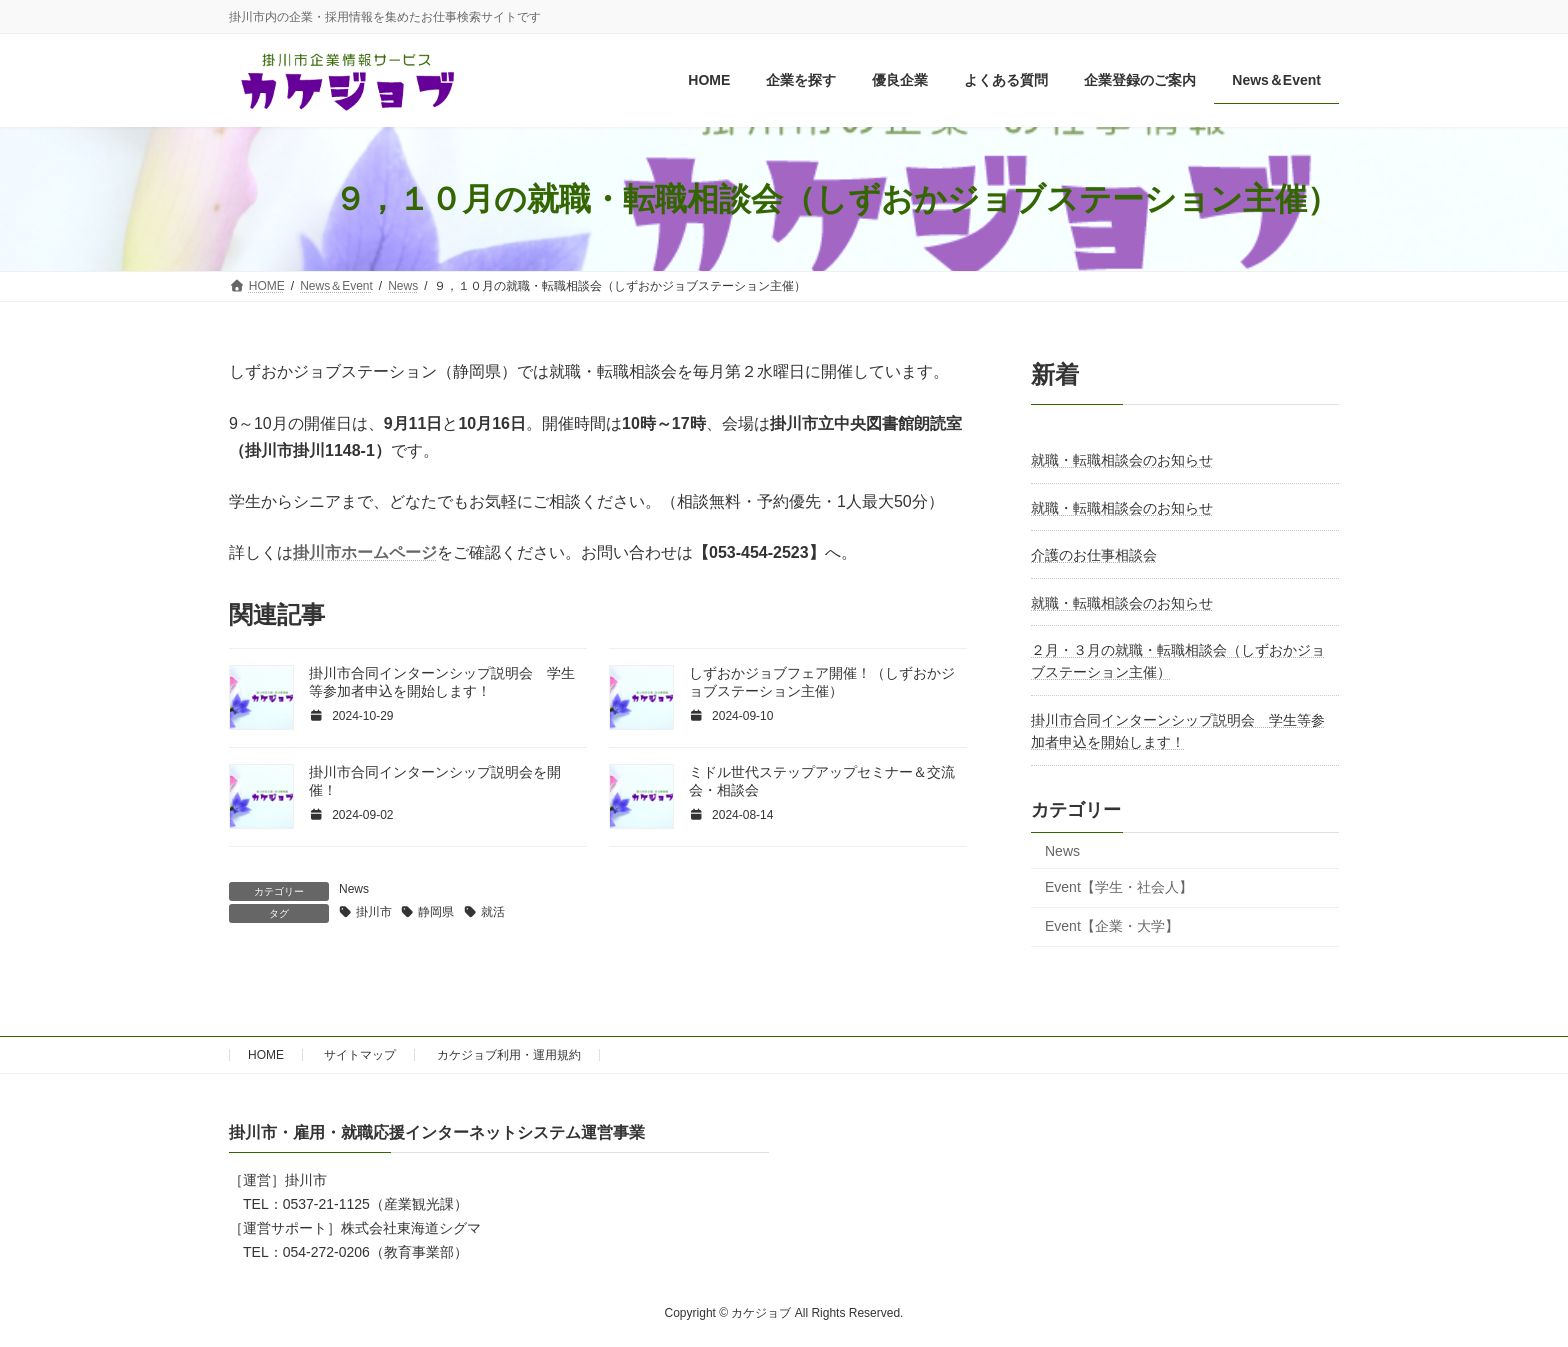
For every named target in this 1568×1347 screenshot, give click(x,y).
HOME (266, 1055)
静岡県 (436, 912)
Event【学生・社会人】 (1119, 888)
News (354, 889)
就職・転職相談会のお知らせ (1122, 461)
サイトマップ (360, 1055)
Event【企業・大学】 (1112, 926)
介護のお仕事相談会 (1094, 556)
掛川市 (374, 912)
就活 (493, 912)
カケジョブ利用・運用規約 (509, 1055)
